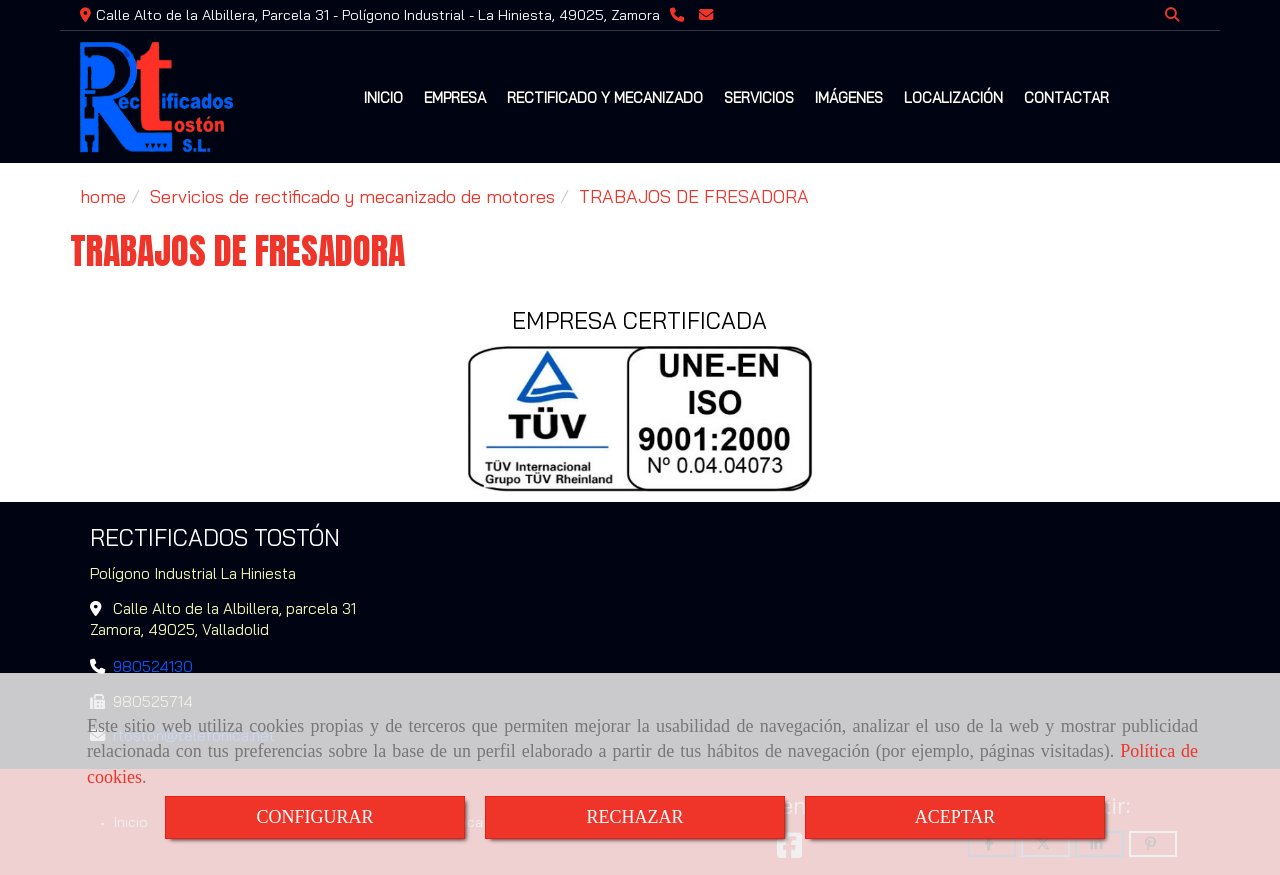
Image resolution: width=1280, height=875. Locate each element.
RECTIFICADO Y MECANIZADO (605, 97)
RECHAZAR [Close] (634, 817)
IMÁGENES (849, 97)
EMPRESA (455, 97)
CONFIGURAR (314, 817)
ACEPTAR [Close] (955, 817)
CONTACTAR (1066, 97)
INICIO (383, 97)
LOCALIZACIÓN (953, 97)
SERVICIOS (759, 97)
